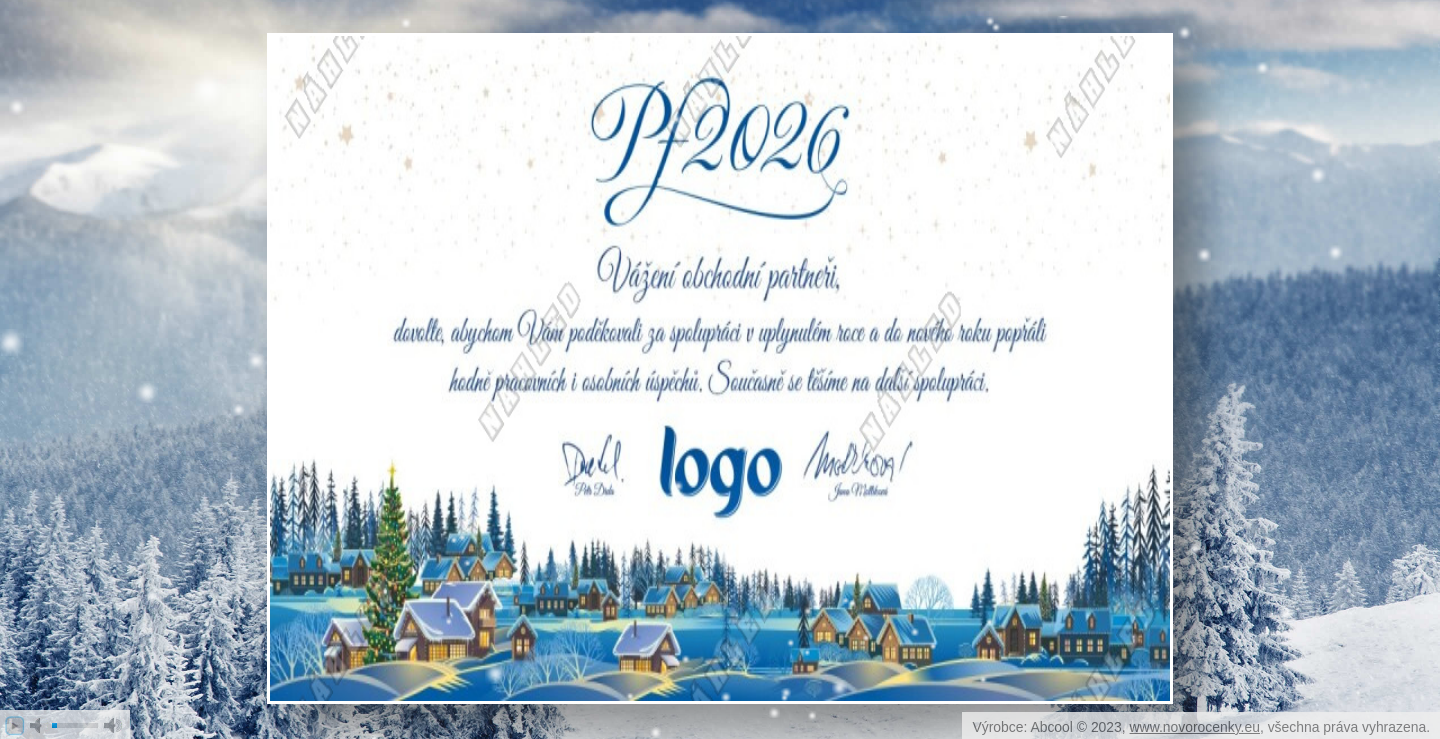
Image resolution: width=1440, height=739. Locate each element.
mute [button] (39, 725)
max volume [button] (113, 725)
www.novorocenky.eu (1195, 727)
